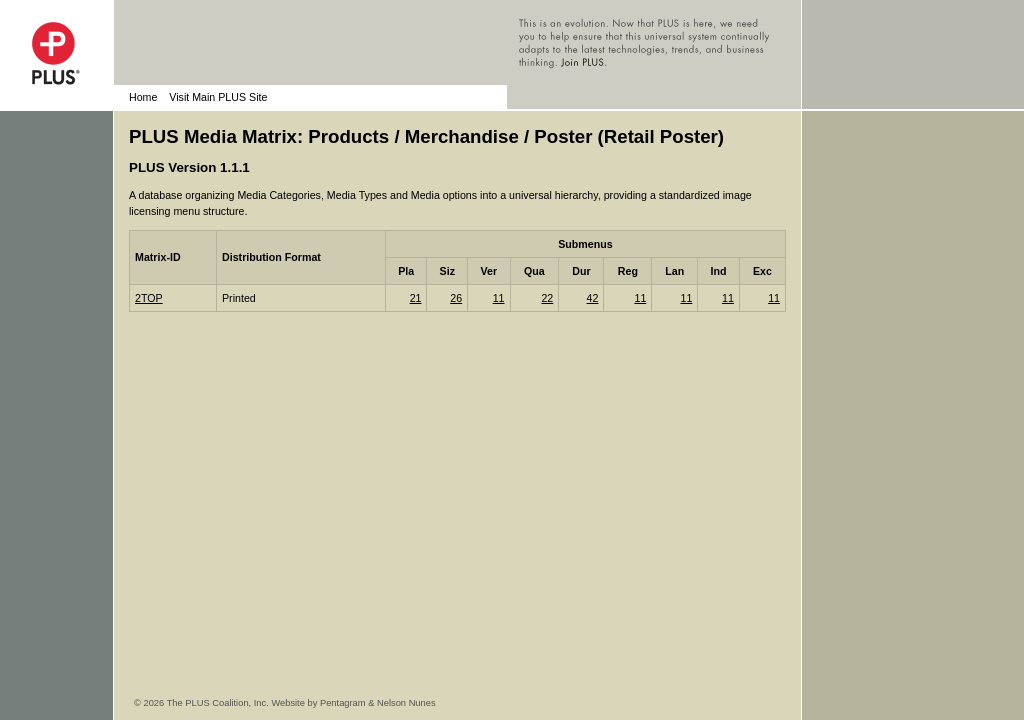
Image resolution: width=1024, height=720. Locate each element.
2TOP (149, 298)
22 (547, 298)
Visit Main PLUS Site (218, 97)
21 (416, 298)
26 (456, 298)
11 (499, 298)
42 (593, 298)
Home (143, 97)
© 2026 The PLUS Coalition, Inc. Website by (227, 703)
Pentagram (343, 703)
